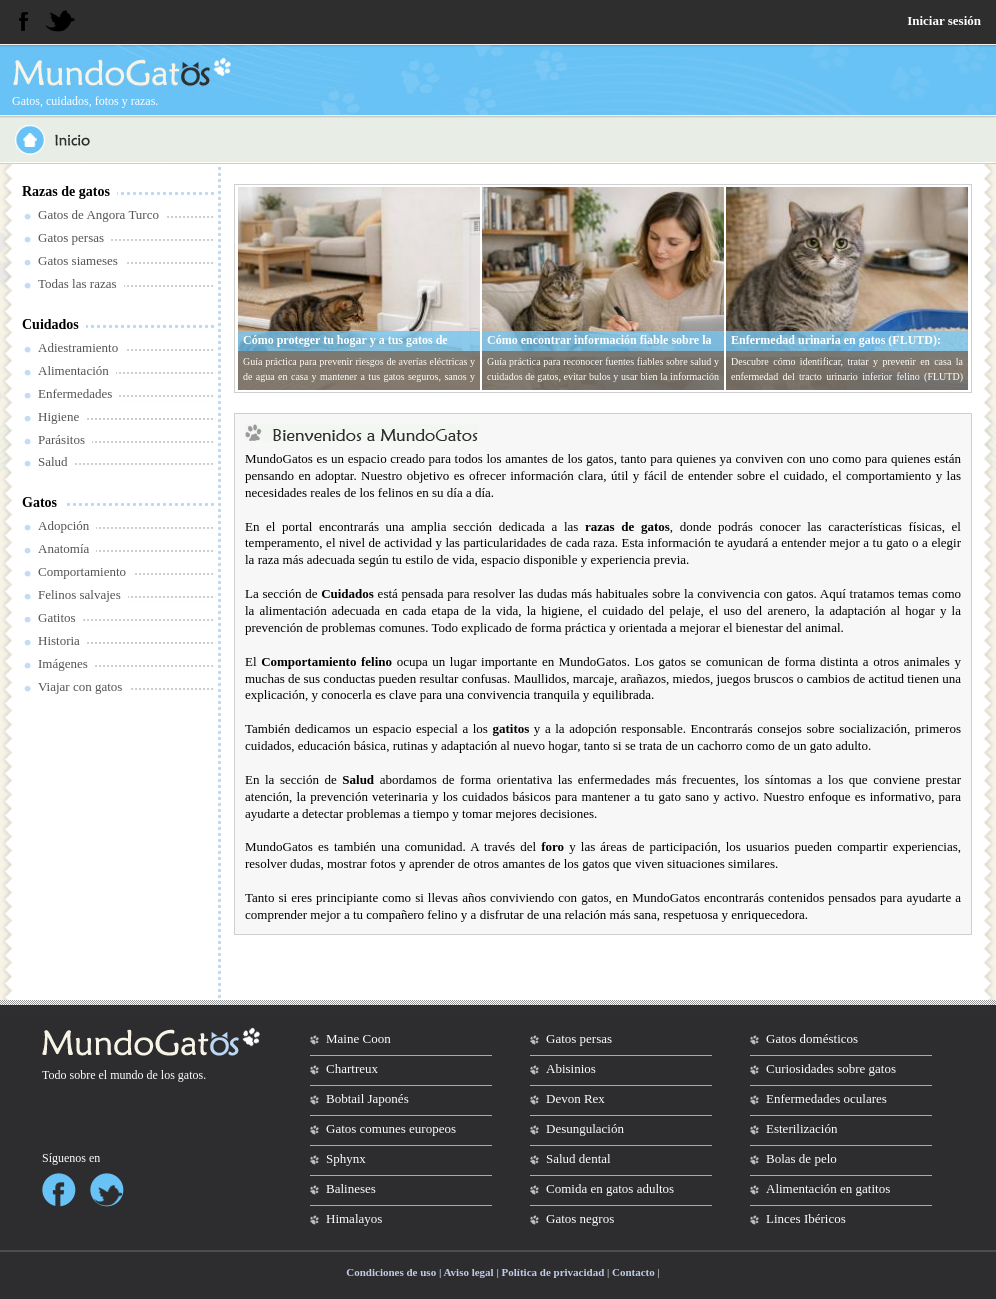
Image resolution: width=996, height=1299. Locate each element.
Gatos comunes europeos (391, 1128)
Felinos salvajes (79, 594)
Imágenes (63, 663)
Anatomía (63, 548)
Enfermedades (75, 393)
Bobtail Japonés (367, 1098)
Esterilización (801, 1128)
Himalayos (354, 1218)
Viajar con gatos (80, 686)
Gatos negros (580, 1218)
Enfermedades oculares (826, 1098)
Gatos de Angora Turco (98, 214)
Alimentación (73, 370)
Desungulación (585, 1128)
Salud (53, 461)
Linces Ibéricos (806, 1218)
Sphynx (346, 1158)
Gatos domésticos (812, 1038)
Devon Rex (575, 1098)
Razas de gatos (66, 191)
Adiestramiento (78, 347)
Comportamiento (82, 571)
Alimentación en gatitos (828, 1188)
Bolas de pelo (801, 1158)
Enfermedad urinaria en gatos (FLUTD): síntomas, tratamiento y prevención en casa (841, 348)
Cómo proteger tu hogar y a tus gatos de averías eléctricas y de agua (345, 348)
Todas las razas (77, 283)
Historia (59, 640)
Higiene (58, 416)
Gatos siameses (78, 260)
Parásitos (61, 439)
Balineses (351, 1188)
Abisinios (571, 1068)
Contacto (633, 1272)
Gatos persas (71, 237)
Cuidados (50, 324)
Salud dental (578, 1158)
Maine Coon (358, 1038)
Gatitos (57, 617)
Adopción (63, 525)
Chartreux (352, 1068)
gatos (190, 1075)
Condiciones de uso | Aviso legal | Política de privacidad (475, 1272)
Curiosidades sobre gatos (831, 1068)
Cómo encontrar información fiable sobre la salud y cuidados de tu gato (599, 348)
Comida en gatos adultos (610, 1188)
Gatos (39, 502)
